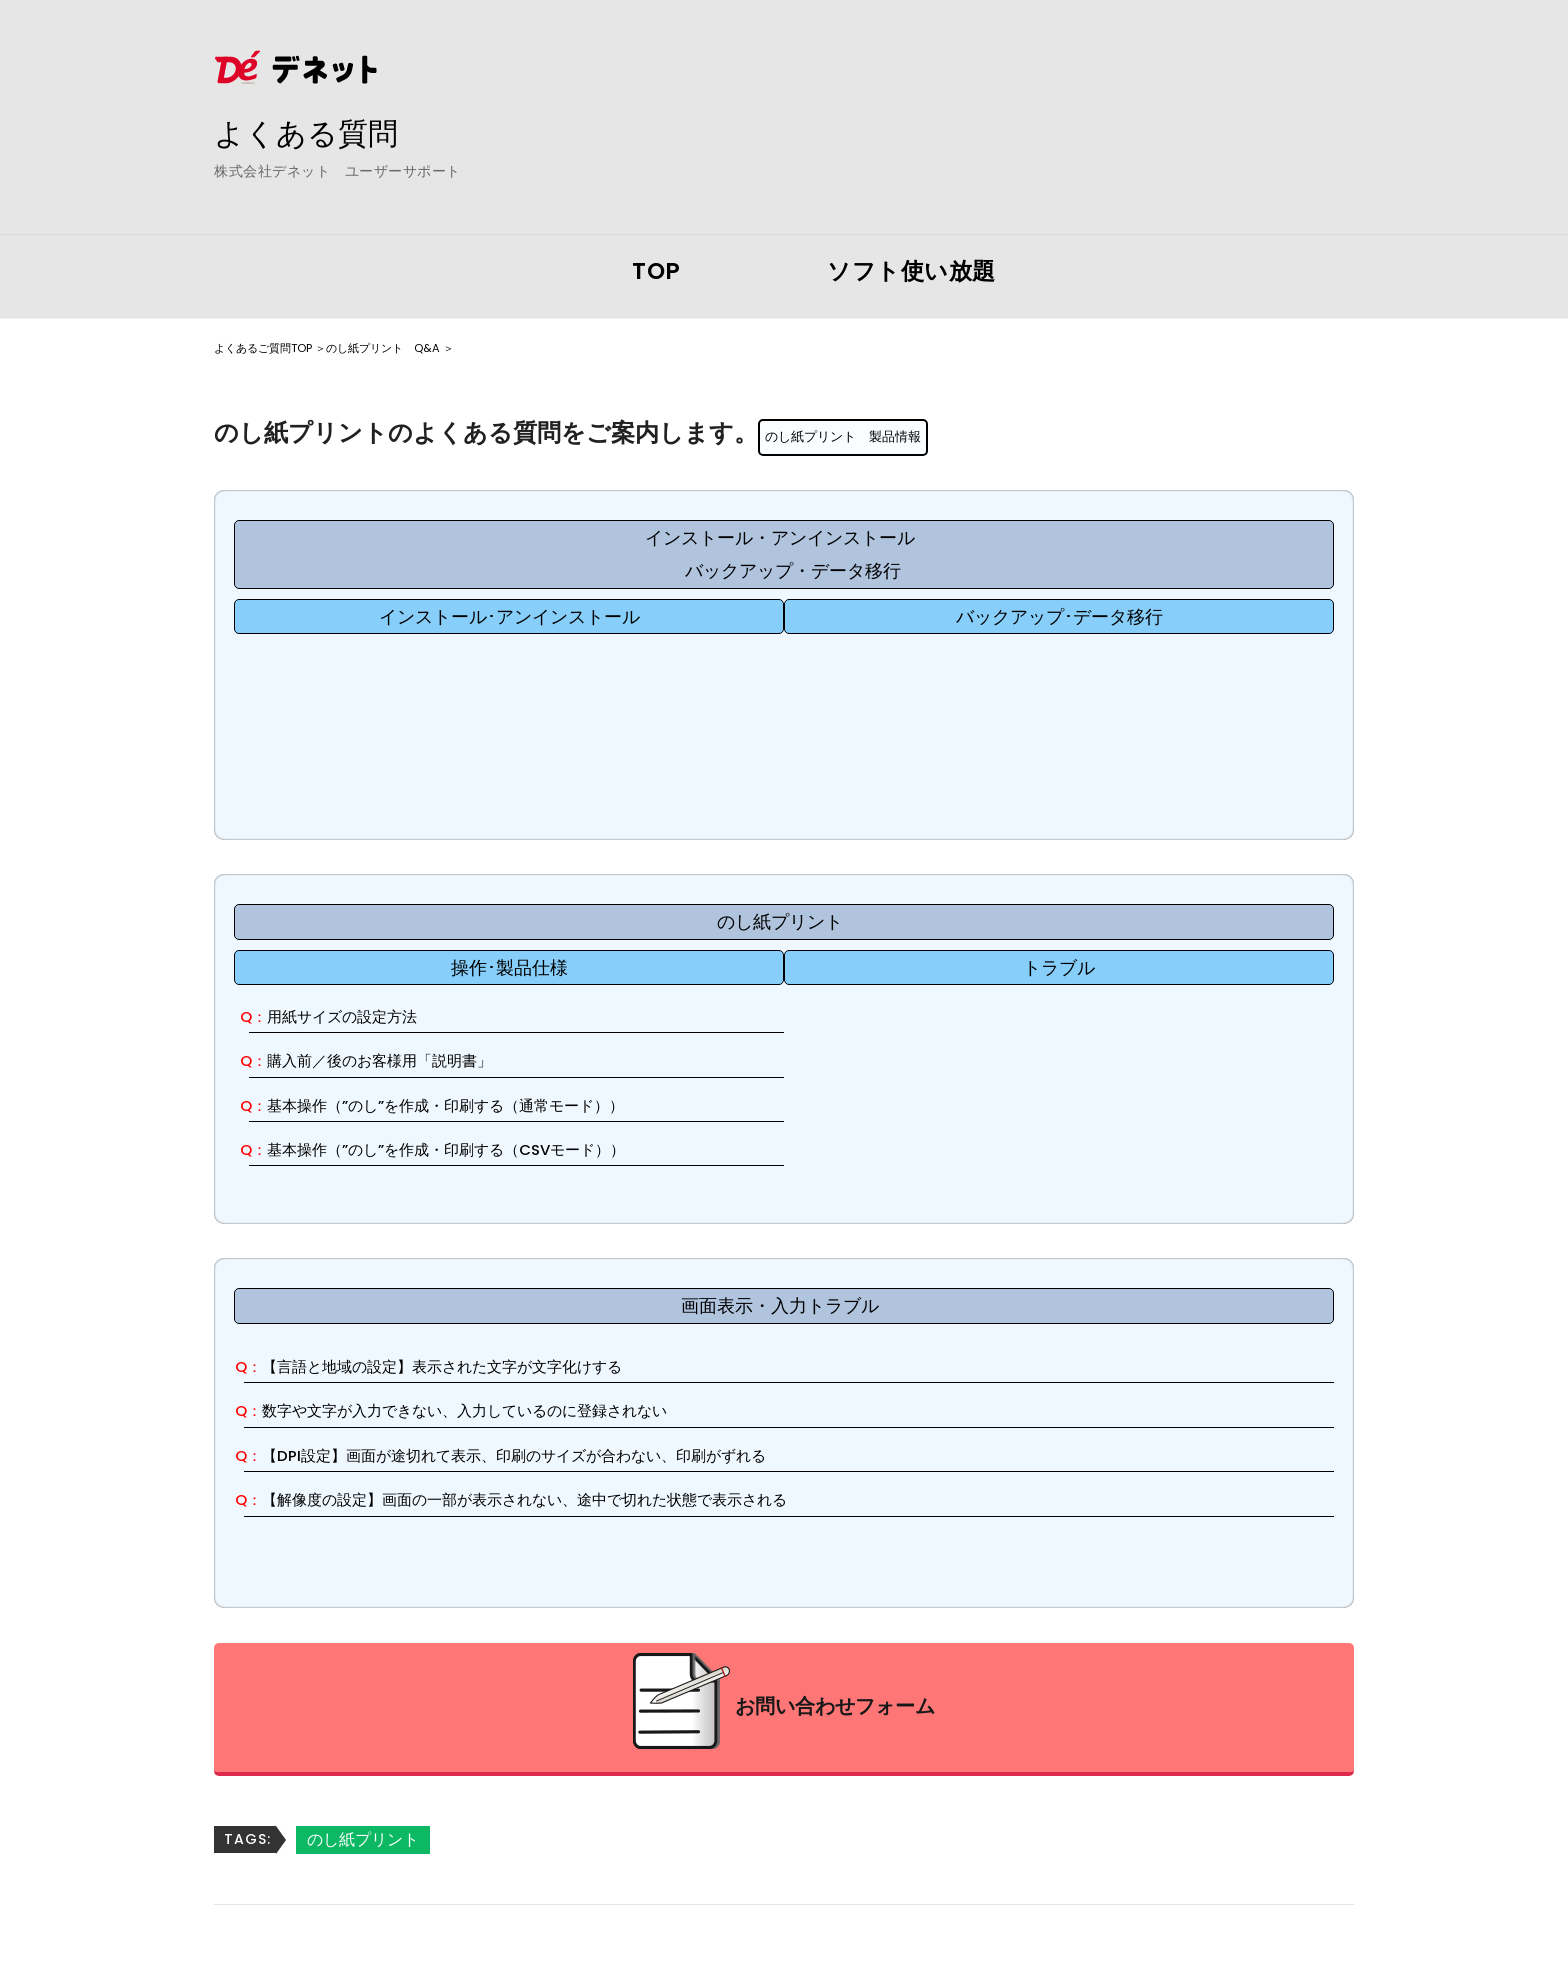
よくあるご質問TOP (281, 347)
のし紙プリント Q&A (442, 347)
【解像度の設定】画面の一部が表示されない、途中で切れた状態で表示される (583, 1500)
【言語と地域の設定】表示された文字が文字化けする (484, 1366)
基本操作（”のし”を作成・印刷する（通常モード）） (488, 1105)
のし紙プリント (363, 1840)
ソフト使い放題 (911, 271)
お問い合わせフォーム (835, 1708)
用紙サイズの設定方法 (363, 1016)
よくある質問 (324, 131)
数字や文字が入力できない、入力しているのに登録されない (511, 1411)
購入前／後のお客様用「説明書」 (408, 1061)
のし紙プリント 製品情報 (861, 435)
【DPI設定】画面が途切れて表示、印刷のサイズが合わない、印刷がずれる (570, 1455)
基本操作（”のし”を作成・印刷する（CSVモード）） (488, 1149)
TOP (656, 271)
